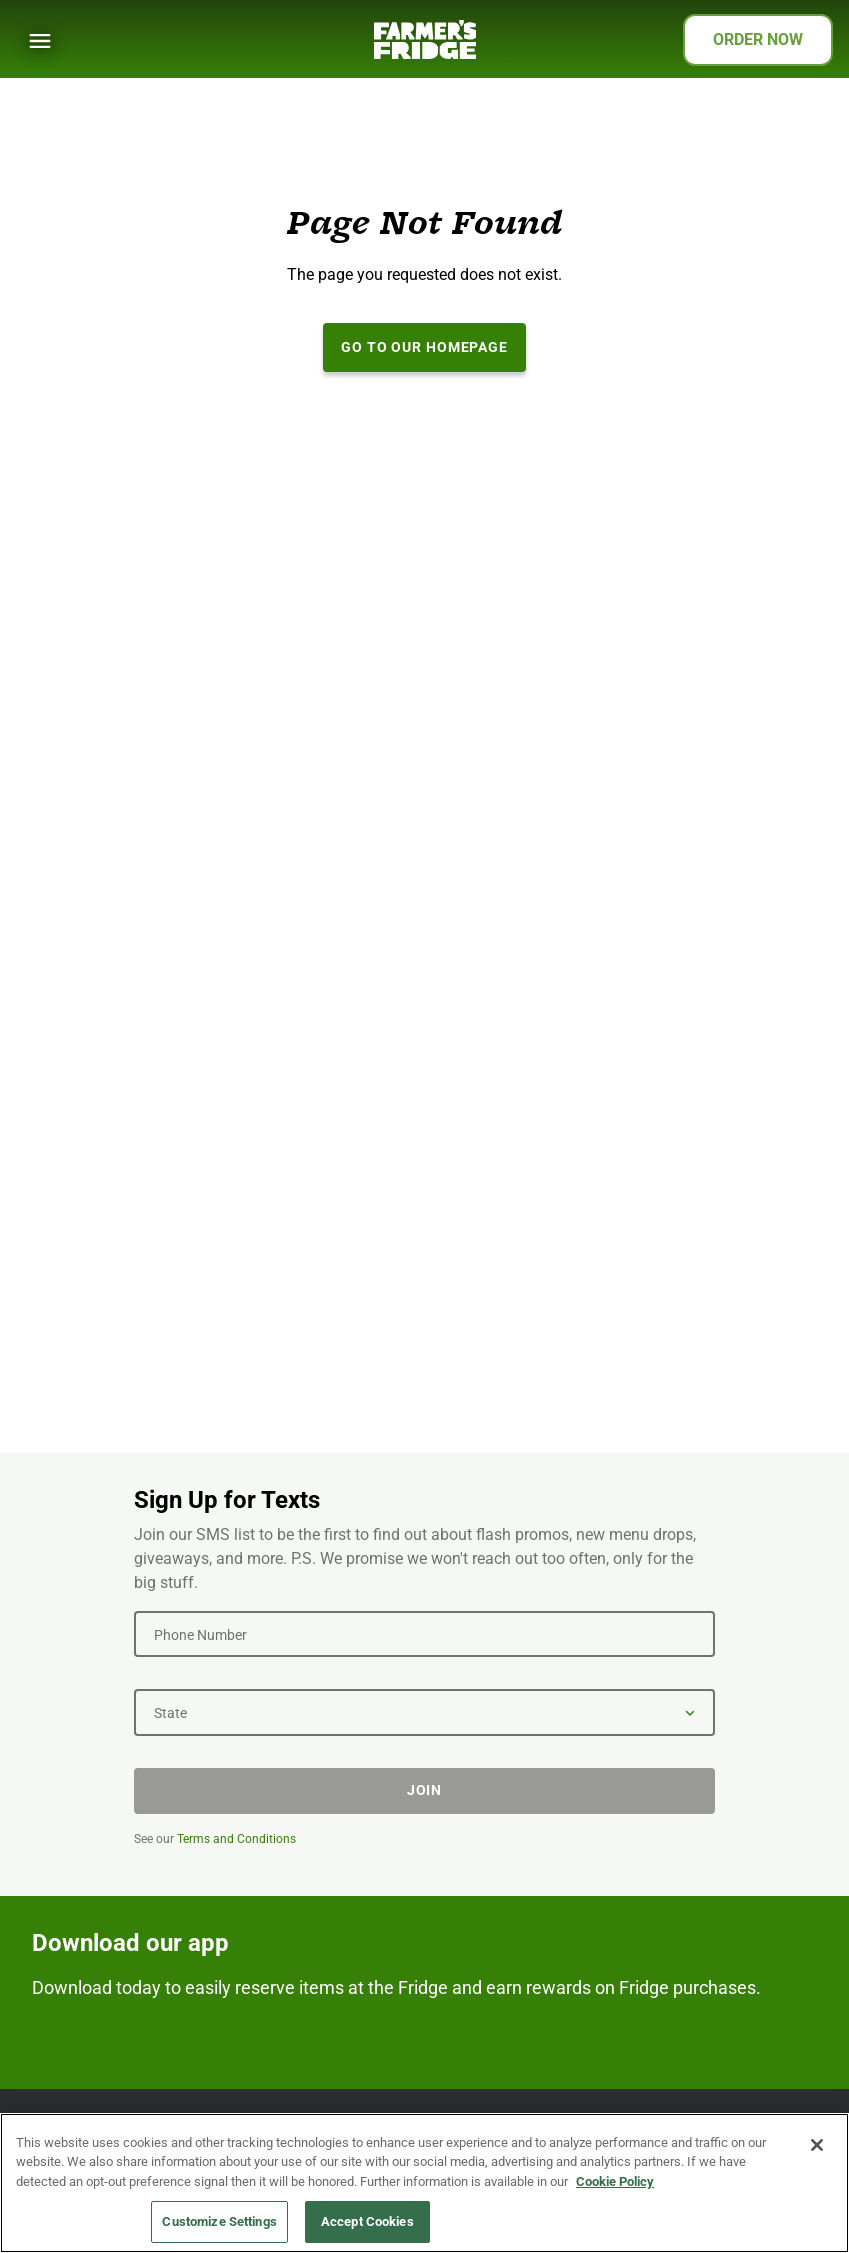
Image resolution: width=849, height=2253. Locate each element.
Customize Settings (219, 2221)
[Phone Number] (424, 1634)
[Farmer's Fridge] (425, 39)
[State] (424, 1712)
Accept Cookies (367, 2221)
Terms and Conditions (236, 1839)
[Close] (817, 2145)
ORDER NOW (758, 39)
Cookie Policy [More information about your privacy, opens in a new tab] (615, 2181)
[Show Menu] (40, 41)
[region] (424, 2183)
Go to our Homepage (424, 347)
